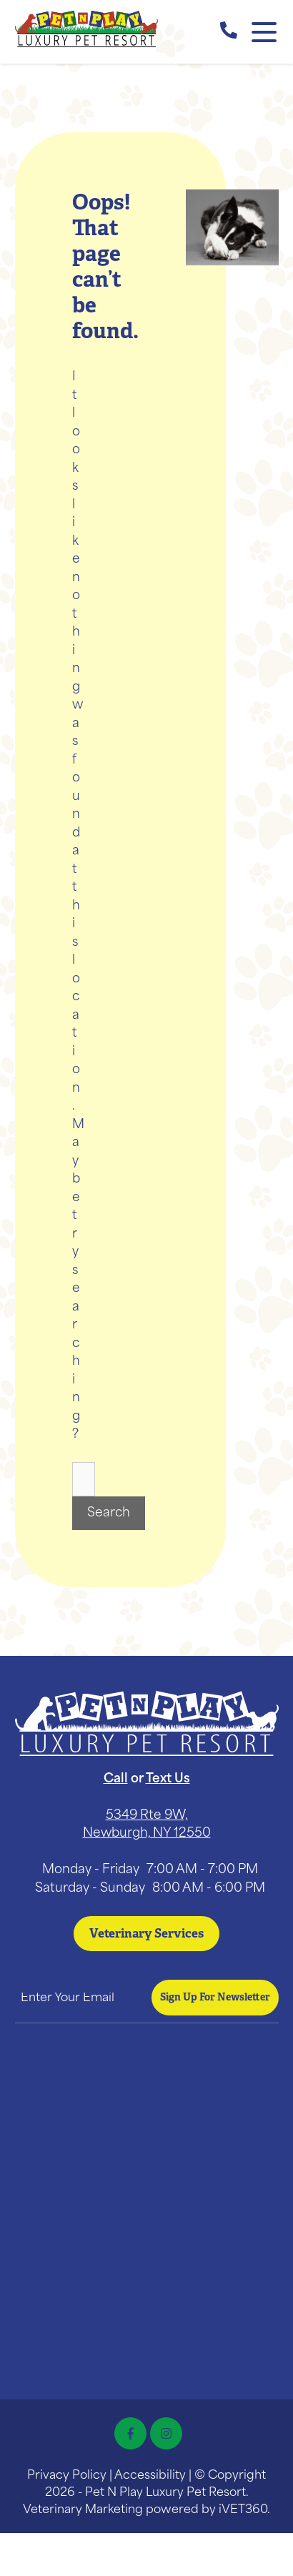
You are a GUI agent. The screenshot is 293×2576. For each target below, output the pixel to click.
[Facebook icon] (130, 2433)
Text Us (168, 1779)
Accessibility (150, 2476)
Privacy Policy (66, 2476)
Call (116, 1779)
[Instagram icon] (166, 2433)
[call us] (228, 32)
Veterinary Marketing (83, 2510)
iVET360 (243, 2510)
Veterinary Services (146, 1933)
